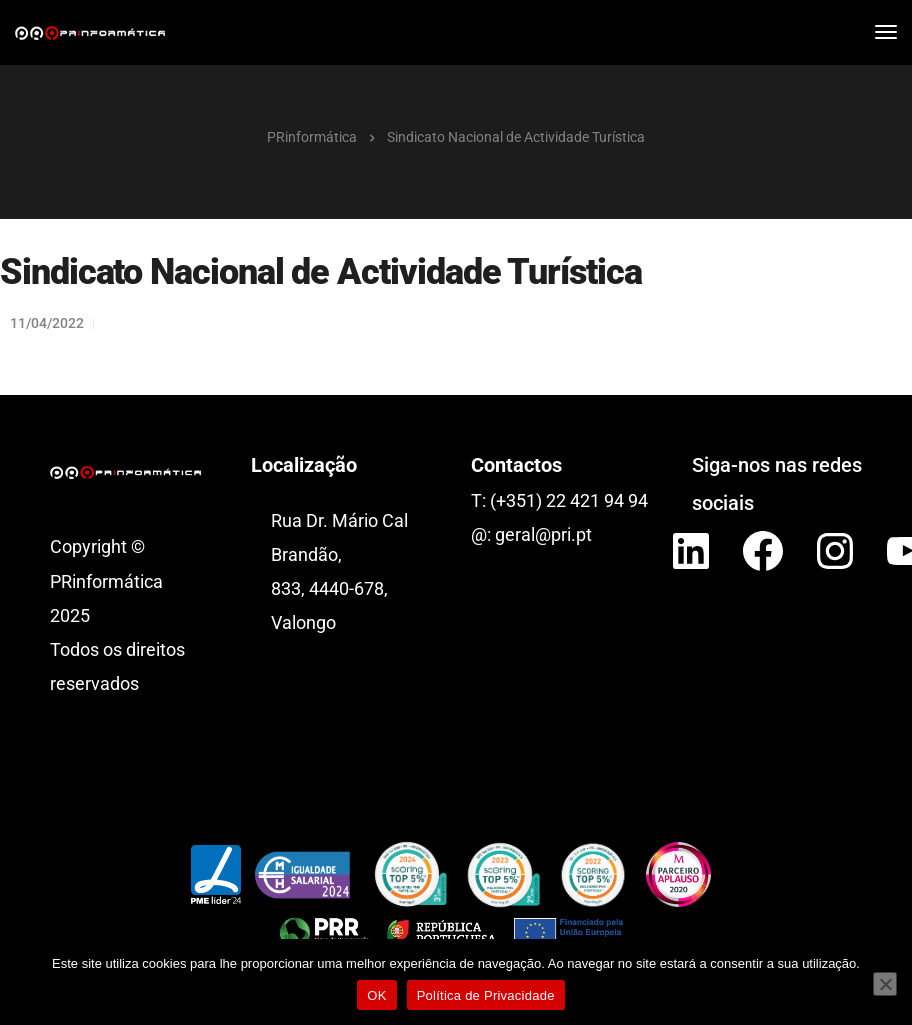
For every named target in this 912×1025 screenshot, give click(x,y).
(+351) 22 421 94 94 (569, 500)
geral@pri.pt (543, 534)
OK (376, 995)
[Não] (885, 984)
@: (483, 534)
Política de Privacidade (486, 995)
